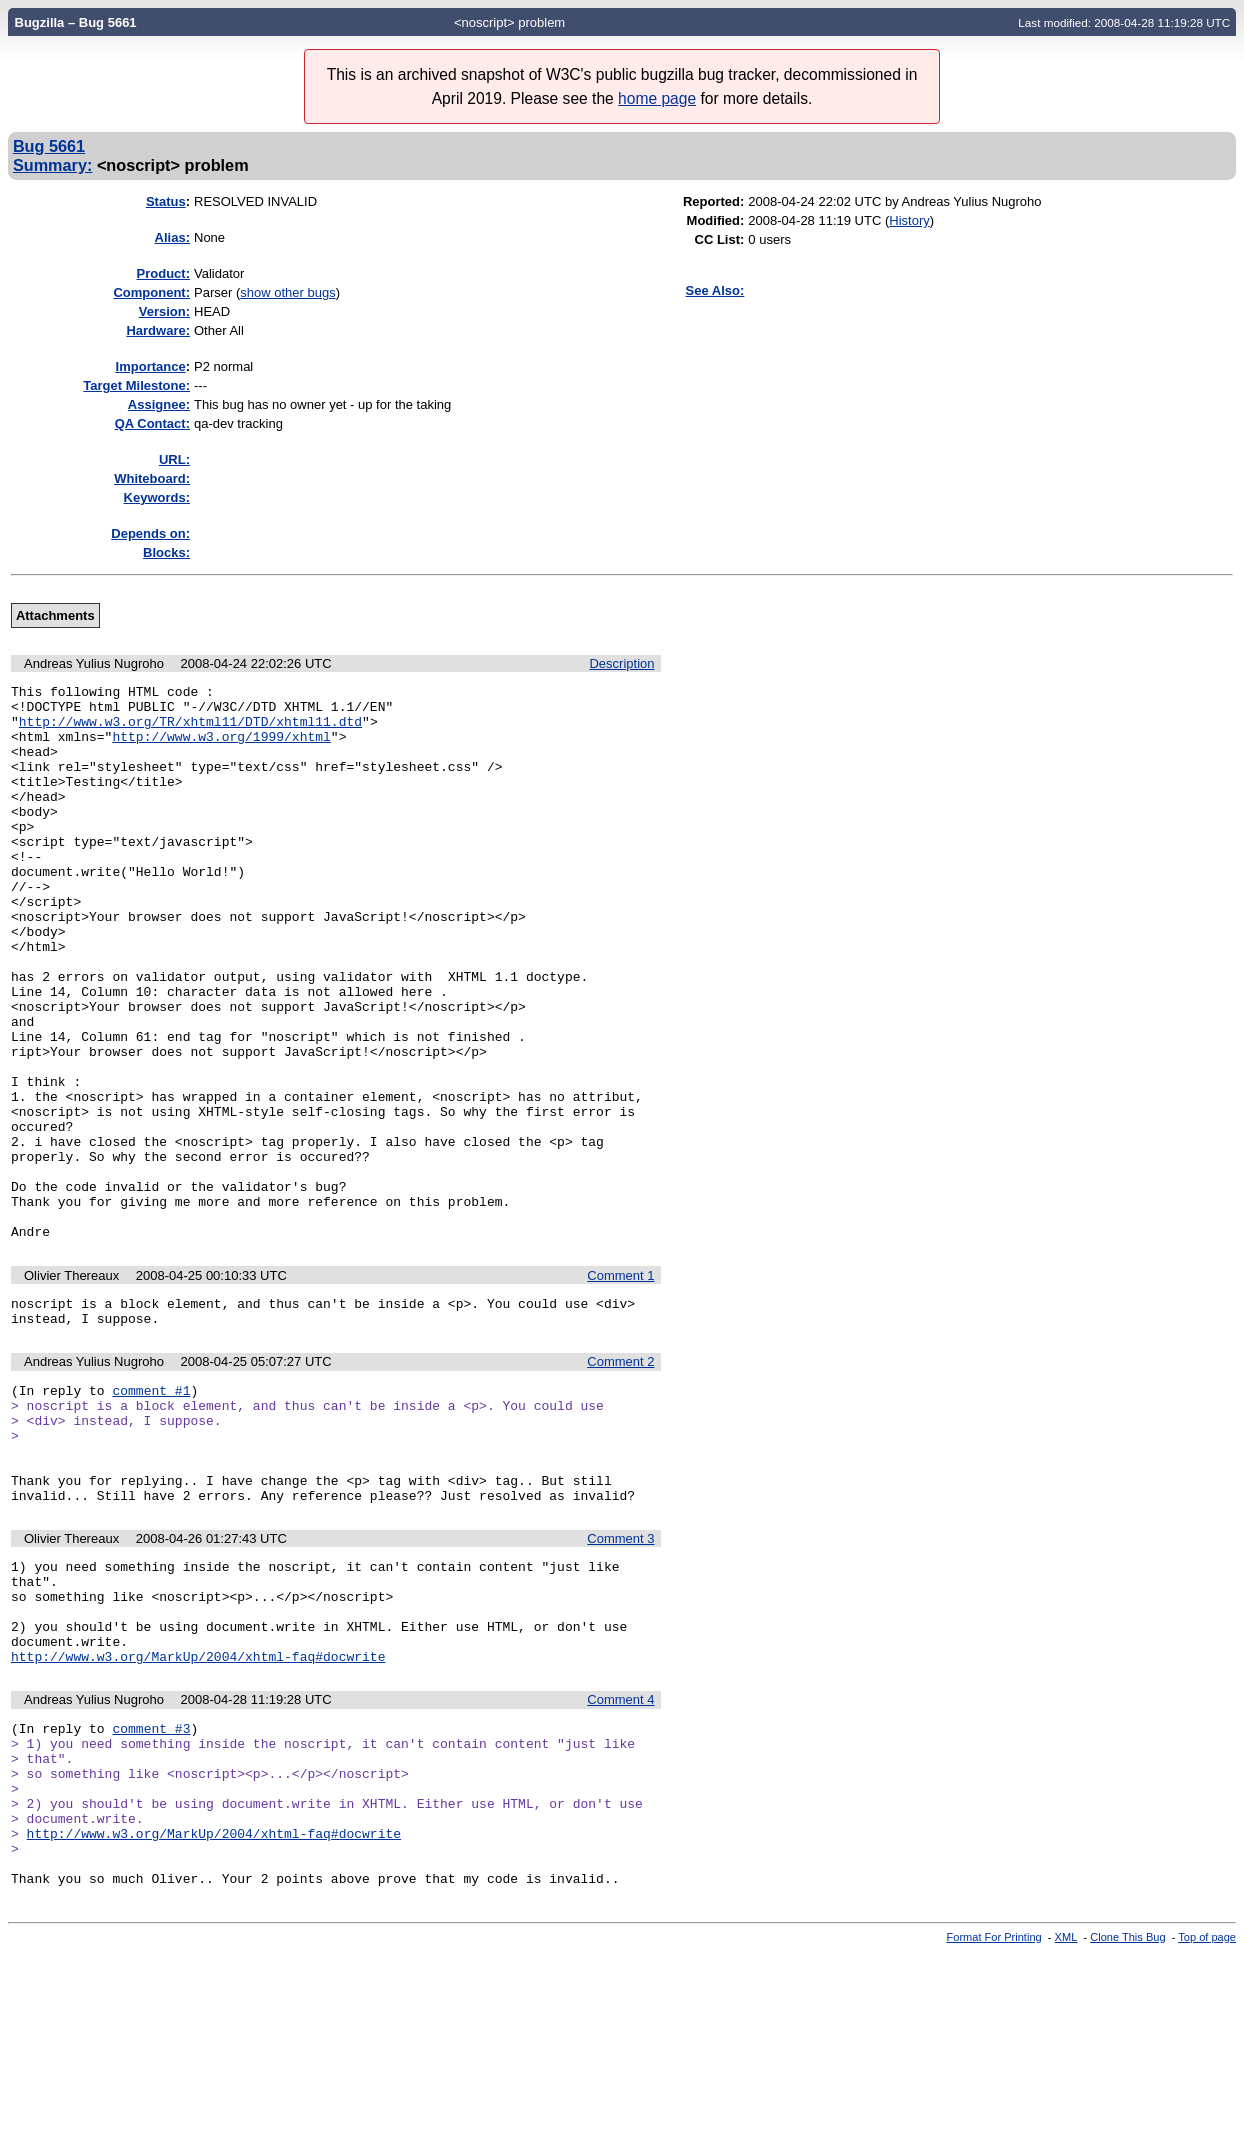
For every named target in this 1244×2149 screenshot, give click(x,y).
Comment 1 (620, 1386)
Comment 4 (620, 1861)
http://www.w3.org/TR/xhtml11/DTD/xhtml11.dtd (190, 730)
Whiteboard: (152, 478)
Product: (163, 273)
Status (166, 201)
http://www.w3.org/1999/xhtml (221, 748)
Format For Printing (994, 2132)
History (909, 220)
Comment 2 (620, 1478)
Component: (151, 292)
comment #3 (151, 1893)
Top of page (1207, 2132)
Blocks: (166, 552)
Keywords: (157, 497)
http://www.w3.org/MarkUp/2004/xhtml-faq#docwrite (198, 1818)
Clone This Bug (1127, 2132)
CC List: (720, 239)
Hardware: (158, 330)
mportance (151, 366)
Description (621, 663)
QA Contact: (152, 423)
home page (657, 98)
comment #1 (151, 1510)
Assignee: (159, 404)
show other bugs (287, 292)
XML (1066, 2132)
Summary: (52, 165)
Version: (164, 311)
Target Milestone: (136, 385)
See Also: (715, 290)
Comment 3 (620, 1679)
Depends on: (150, 533)
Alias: (172, 237)
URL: (174, 459)
